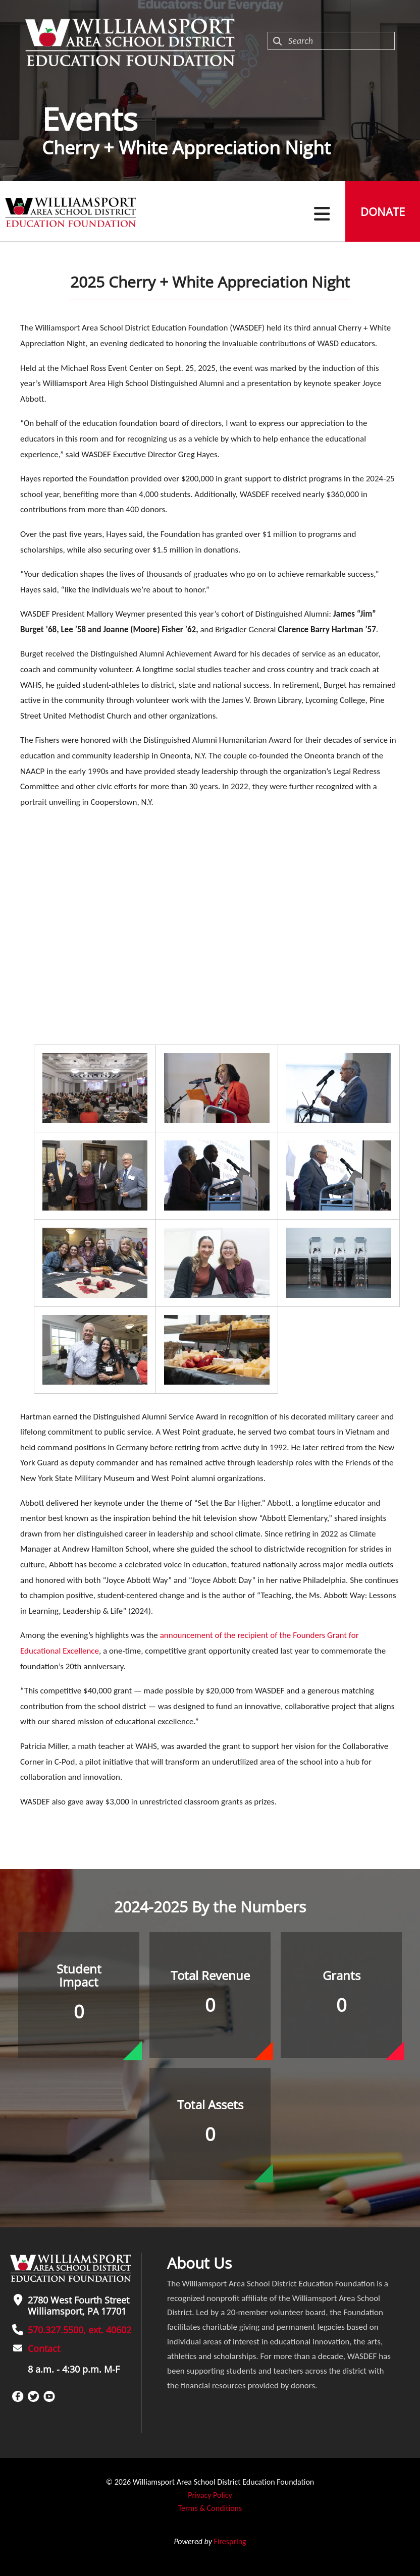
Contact (44, 2348)
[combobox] (331, 41)
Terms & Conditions (210, 2508)
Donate (382, 211)
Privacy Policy (210, 2495)
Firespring (230, 2541)
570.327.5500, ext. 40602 (79, 2330)
